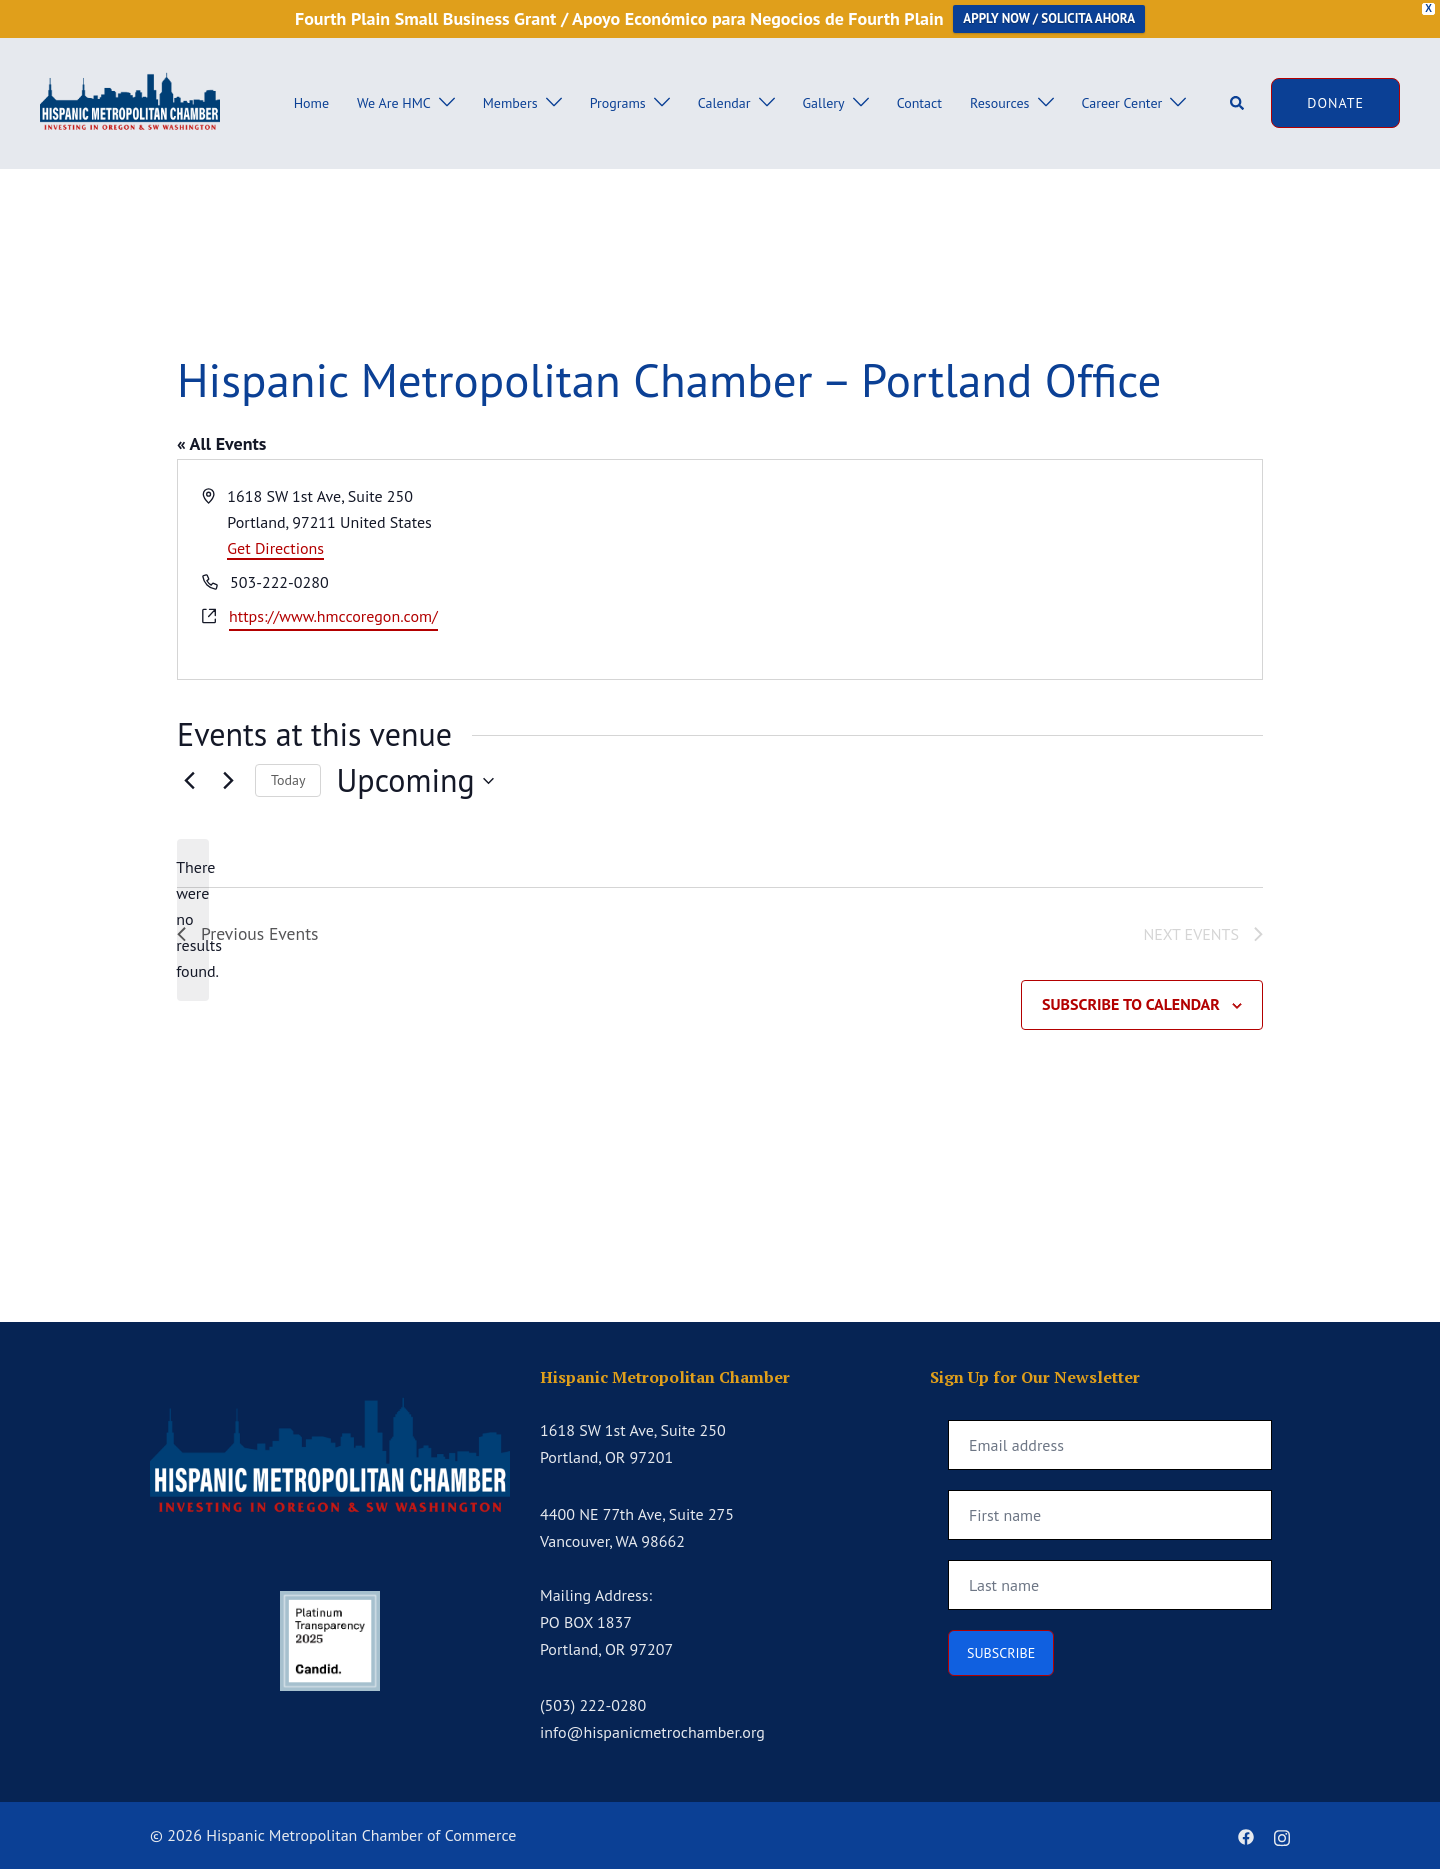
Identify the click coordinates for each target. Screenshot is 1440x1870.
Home (311, 103)
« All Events (221, 443)
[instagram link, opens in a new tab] (1282, 1836)
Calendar (724, 103)
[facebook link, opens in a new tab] (1246, 1836)
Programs (618, 103)
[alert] (193, 920)
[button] (1238, 103)
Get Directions (275, 548)
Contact (919, 103)
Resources (999, 103)
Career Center (1122, 103)
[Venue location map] (989, 570)
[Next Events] (228, 781)
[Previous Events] (189, 781)
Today (288, 780)
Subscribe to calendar (1131, 1006)
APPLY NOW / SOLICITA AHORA (1049, 18)
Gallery (824, 103)
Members (510, 103)
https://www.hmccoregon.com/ (333, 616)
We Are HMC (394, 103)
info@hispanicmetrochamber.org (652, 1734)
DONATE (1335, 103)
